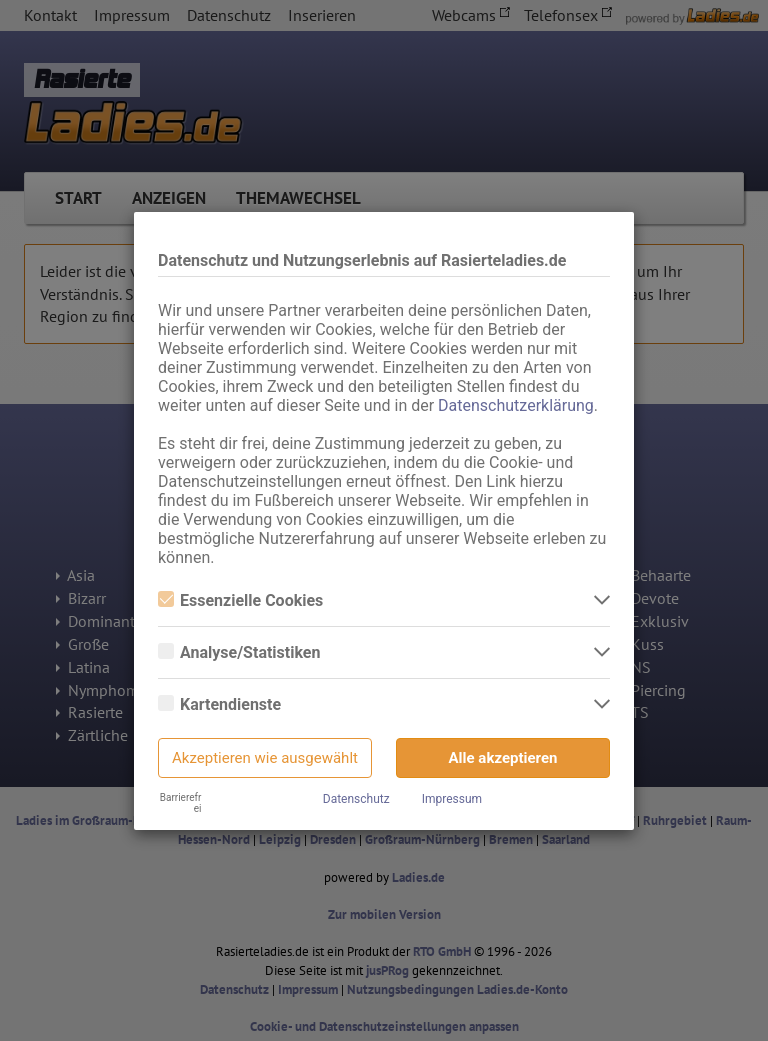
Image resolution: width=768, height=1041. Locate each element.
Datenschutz (356, 799)
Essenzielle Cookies (240, 600)
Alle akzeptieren (503, 758)
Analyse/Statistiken (239, 652)
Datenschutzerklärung (516, 405)
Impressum (452, 799)
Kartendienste (219, 704)
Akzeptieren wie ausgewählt (265, 758)
